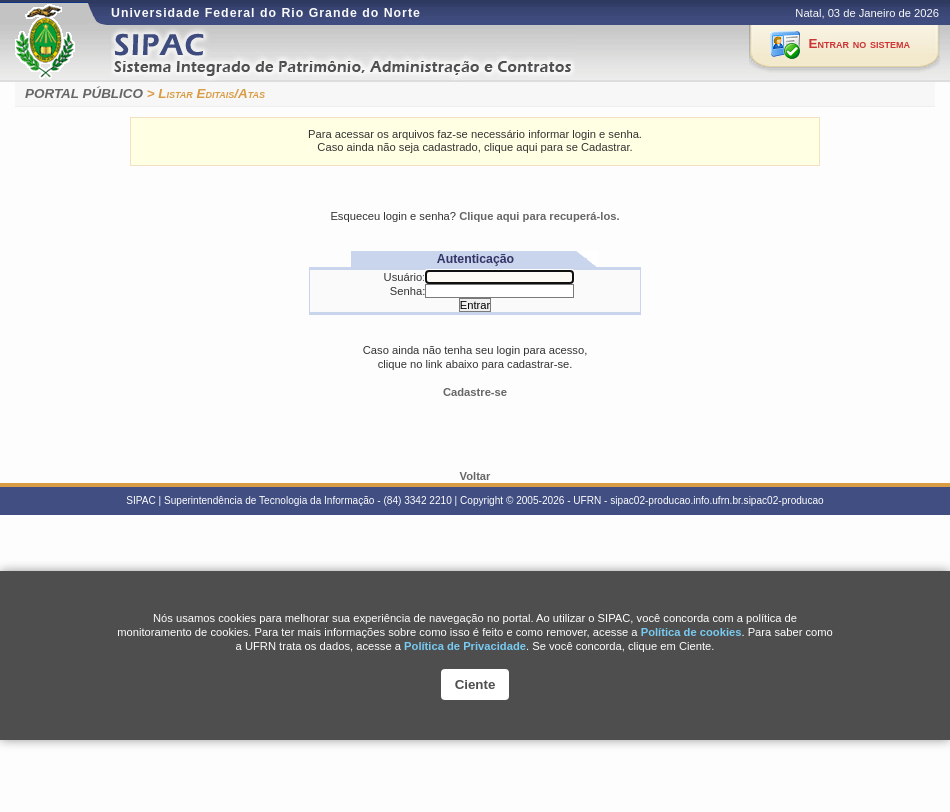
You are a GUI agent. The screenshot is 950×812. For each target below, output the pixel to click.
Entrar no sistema (859, 43)
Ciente (475, 684)
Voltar (475, 476)
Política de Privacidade (465, 646)
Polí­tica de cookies (691, 632)
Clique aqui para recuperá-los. (539, 216)
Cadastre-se (475, 392)
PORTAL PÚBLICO (84, 93)
